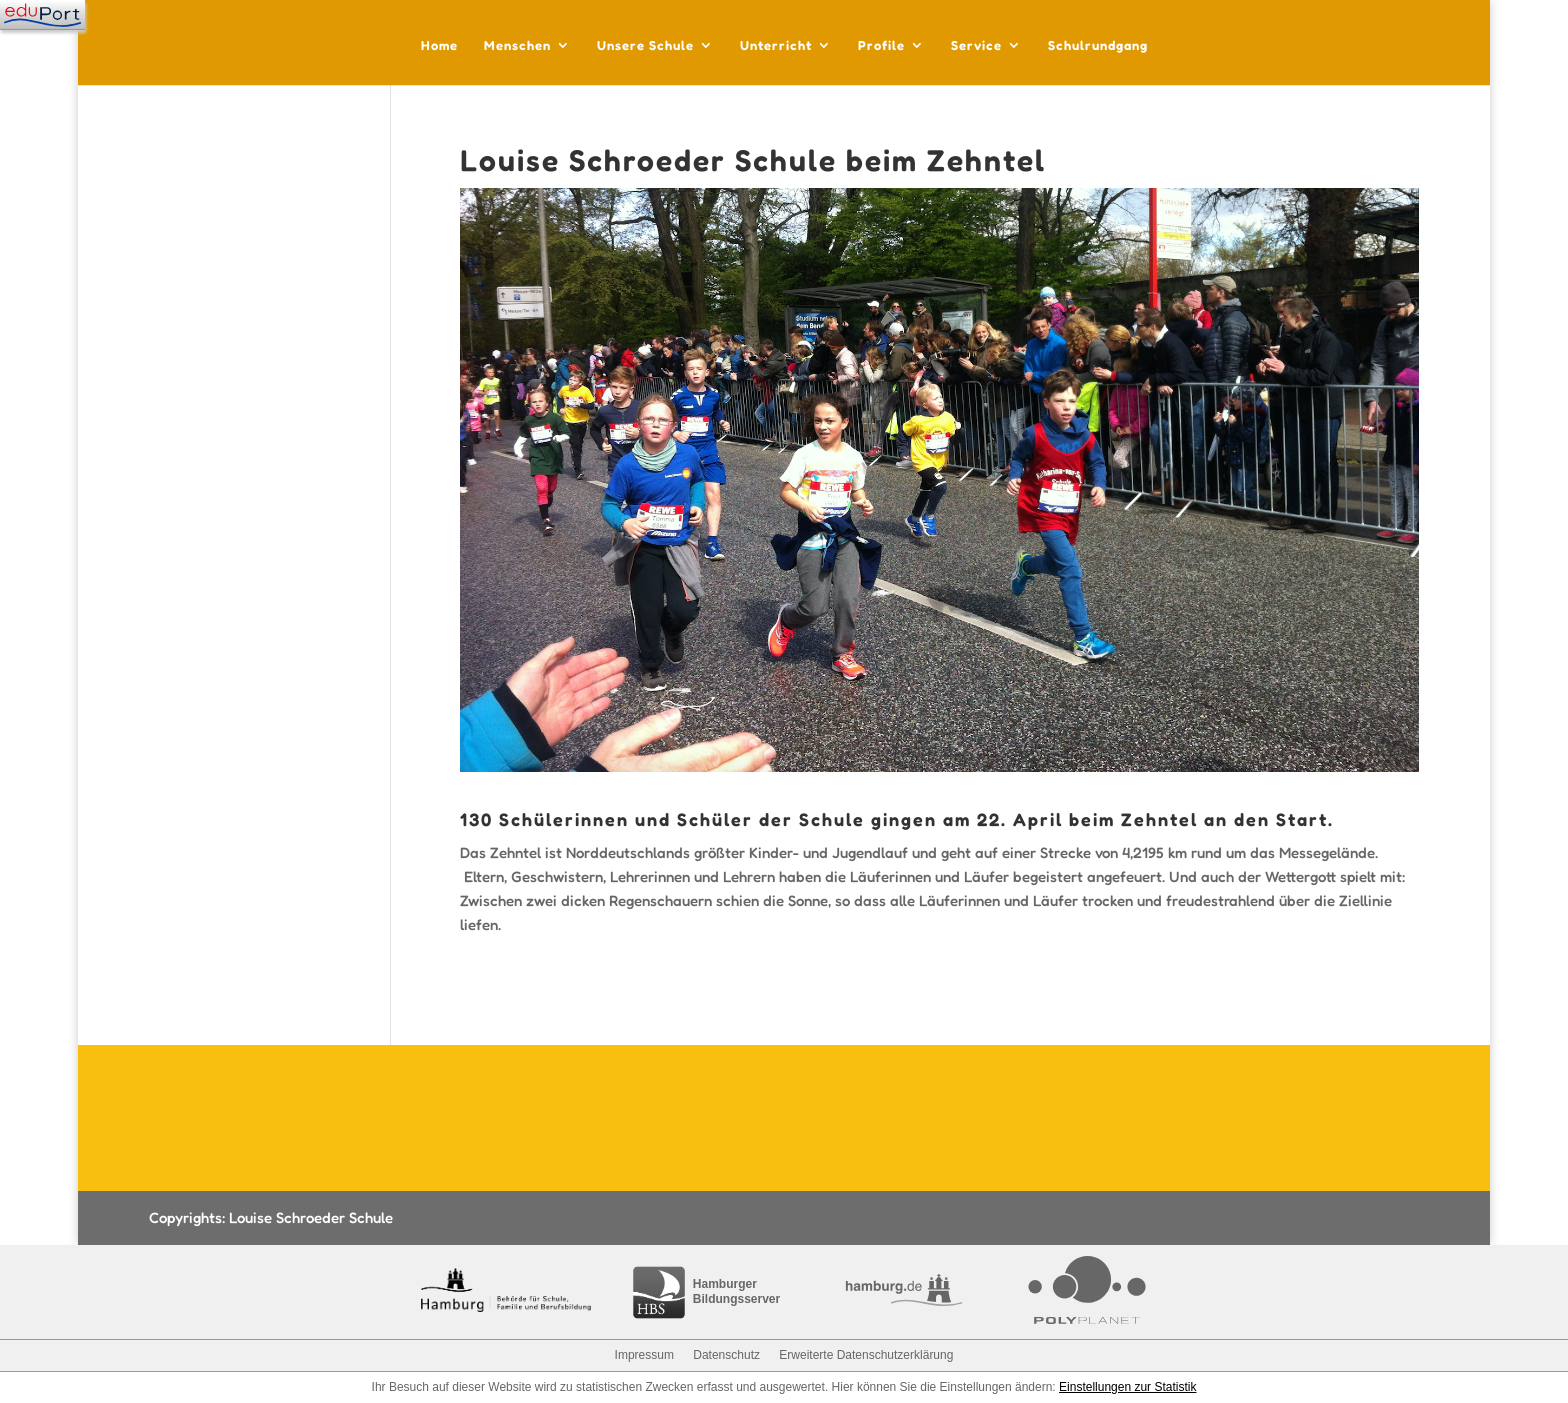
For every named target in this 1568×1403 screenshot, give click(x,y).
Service (976, 45)
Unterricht (776, 45)
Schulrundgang (1098, 45)
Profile (881, 45)
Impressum (644, 1355)
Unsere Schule (645, 45)
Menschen (517, 45)
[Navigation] (42, 15)
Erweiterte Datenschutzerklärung (866, 1355)
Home (439, 45)
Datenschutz (726, 1355)
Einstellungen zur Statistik (1127, 1387)
